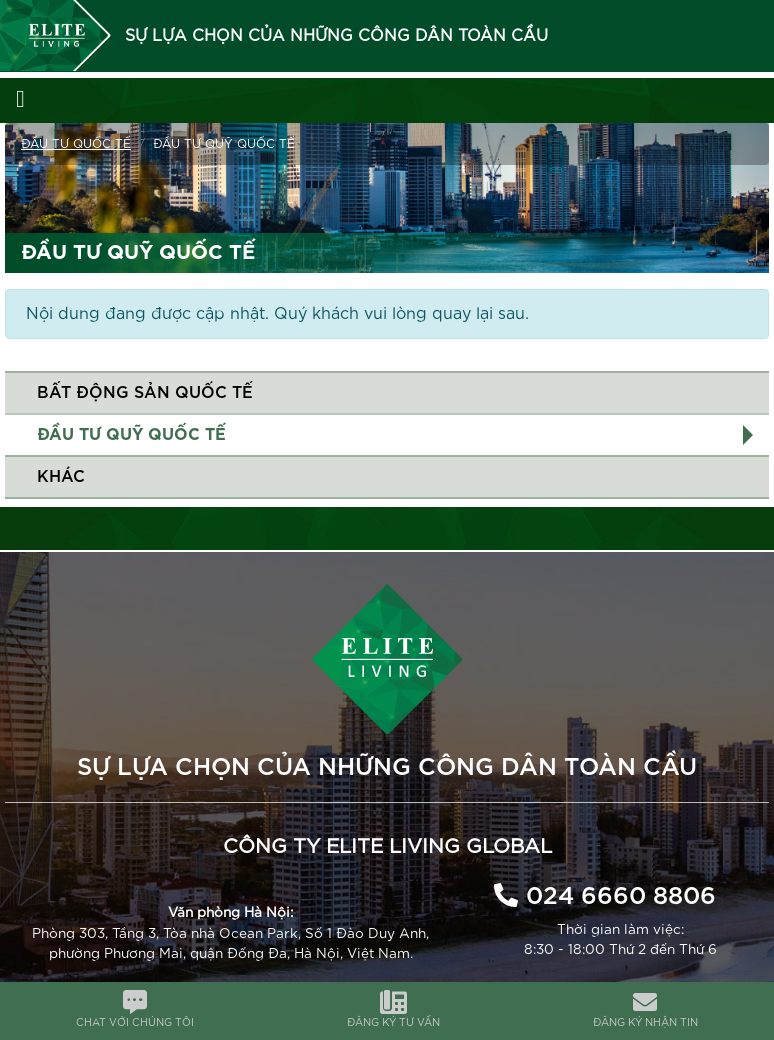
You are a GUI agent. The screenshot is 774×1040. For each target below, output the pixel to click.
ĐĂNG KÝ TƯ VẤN (393, 1023)
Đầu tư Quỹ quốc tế (131, 435)
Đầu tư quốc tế (76, 144)
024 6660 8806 (621, 897)
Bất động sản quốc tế (145, 393)
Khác (61, 477)
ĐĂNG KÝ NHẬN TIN (645, 1023)
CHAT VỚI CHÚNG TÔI (135, 1023)
